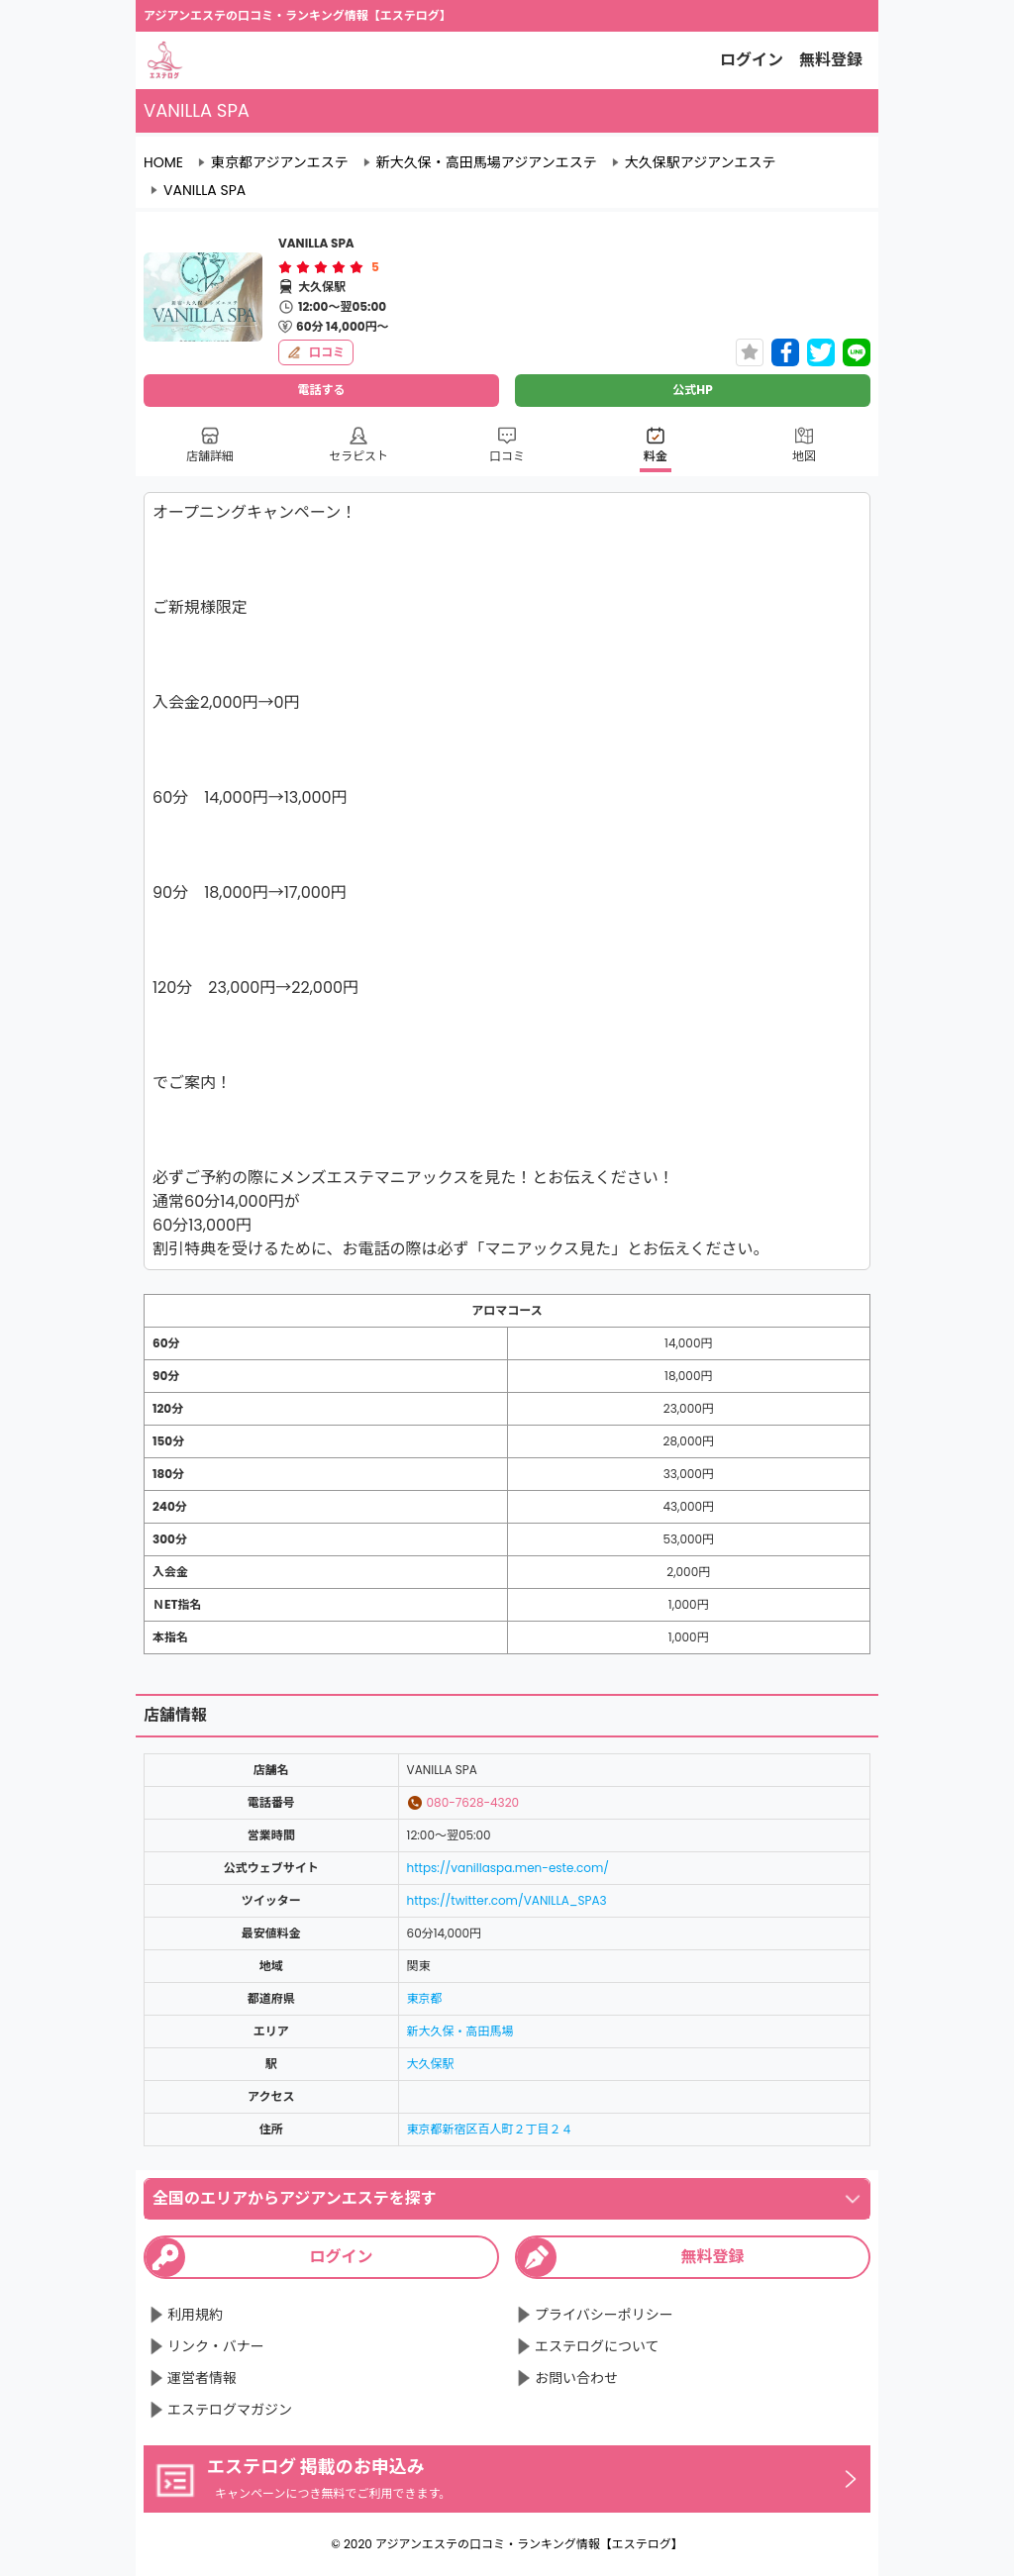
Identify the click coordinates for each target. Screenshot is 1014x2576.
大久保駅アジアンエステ (700, 162)
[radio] (287, 267)
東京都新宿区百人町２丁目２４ (490, 2129)
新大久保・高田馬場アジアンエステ (486, 162)
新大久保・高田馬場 (460, 2031)
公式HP (692, 389)
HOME (163, 162)
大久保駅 (431, 2063)
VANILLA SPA (204, 190)
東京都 (425, 1998)
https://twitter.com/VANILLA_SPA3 (507, 1900)
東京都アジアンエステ (280, 162)
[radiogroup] (320, 267)
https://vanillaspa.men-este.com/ (508, 1867)
